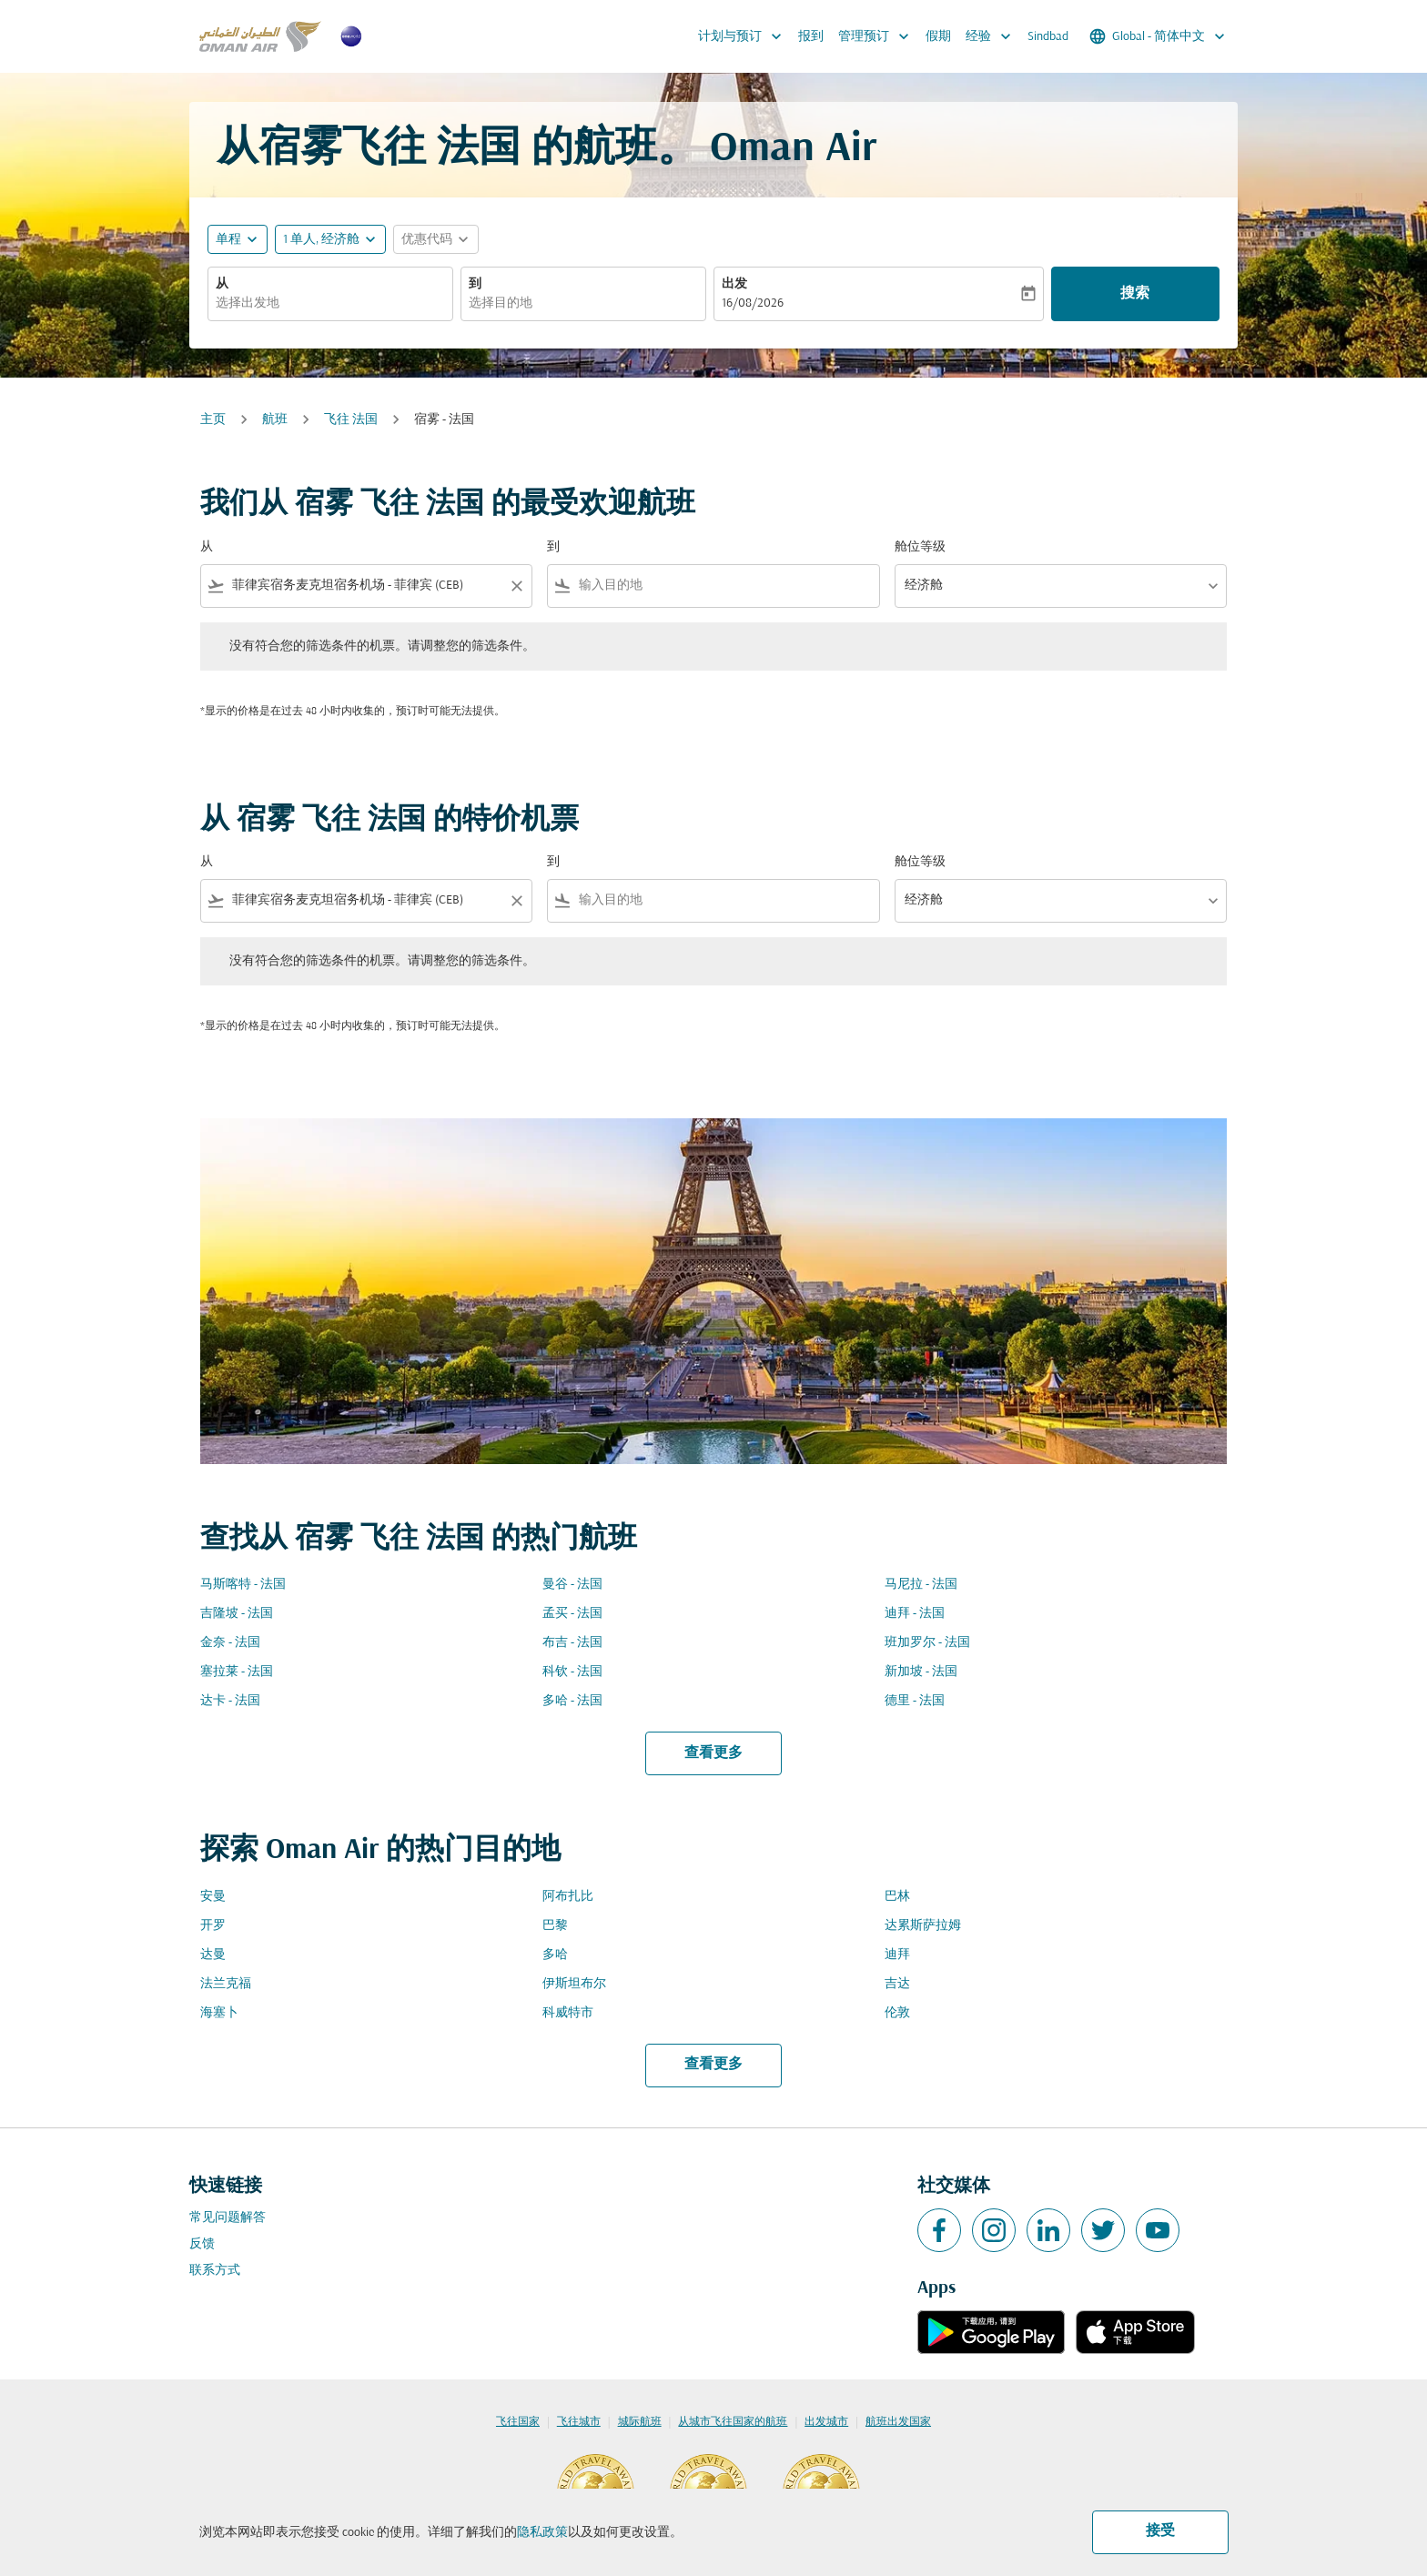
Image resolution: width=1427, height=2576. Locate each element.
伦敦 (897, 2013)
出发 (734, 284)
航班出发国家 (898, 2422)
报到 (811, 37)
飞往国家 (518, 2422)
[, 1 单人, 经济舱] (321, 239)
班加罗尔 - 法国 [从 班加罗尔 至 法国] (927, 1643)
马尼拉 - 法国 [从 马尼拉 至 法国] (921, 1584)
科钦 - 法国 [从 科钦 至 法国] (572, 1672)
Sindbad (1047, 37)
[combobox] (330, 303)
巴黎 (555, 1926)
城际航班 (640, 2422)
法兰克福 (225, 1984)
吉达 (897, 1984)
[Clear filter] (516, 586)
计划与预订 (744, 36)
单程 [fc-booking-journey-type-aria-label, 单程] (228, 240)
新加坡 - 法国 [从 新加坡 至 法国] (921, 1672)
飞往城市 (579, 2422)
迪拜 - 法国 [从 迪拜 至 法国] (915, 1614)
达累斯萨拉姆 (923, 1926)
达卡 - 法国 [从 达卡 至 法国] (230, 1701)
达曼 (213, 1955)
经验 (993, 36)
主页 (213, 420)
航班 (275, 420)
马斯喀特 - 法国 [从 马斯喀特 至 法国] (243, 1584)
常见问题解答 (227, 2218)
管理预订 (878, 36)
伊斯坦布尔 (574, 1984)
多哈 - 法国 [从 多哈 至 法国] (572, 1701)
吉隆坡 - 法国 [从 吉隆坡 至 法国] (236, 1614)
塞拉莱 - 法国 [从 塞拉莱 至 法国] (236, 1672)
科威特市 (567, 2013)
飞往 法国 (351, 420)
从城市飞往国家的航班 (732, 2422)
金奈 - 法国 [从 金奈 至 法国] (230, 1643)
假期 (938, 37)
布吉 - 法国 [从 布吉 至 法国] (572, 1643)
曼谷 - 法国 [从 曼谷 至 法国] (572, 1584)
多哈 (555, 1955)
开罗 (213, 1926)
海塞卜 (219, 2013)
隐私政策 (542, 2533)
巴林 (897, 1897)
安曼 (213, 1897)
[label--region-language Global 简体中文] (1158, 36)
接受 (1160, 2531)
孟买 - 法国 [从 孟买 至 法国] (572, 1614)
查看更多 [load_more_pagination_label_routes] (713, 1753)
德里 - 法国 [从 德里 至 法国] (915, 1701)
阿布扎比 (567, 1897)
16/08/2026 (753, 303)
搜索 (1134, 294)
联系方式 (214, 2271)
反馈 (202, 2244)
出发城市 (826, 2422)
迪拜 (897, 1955)
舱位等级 (920, 547)
